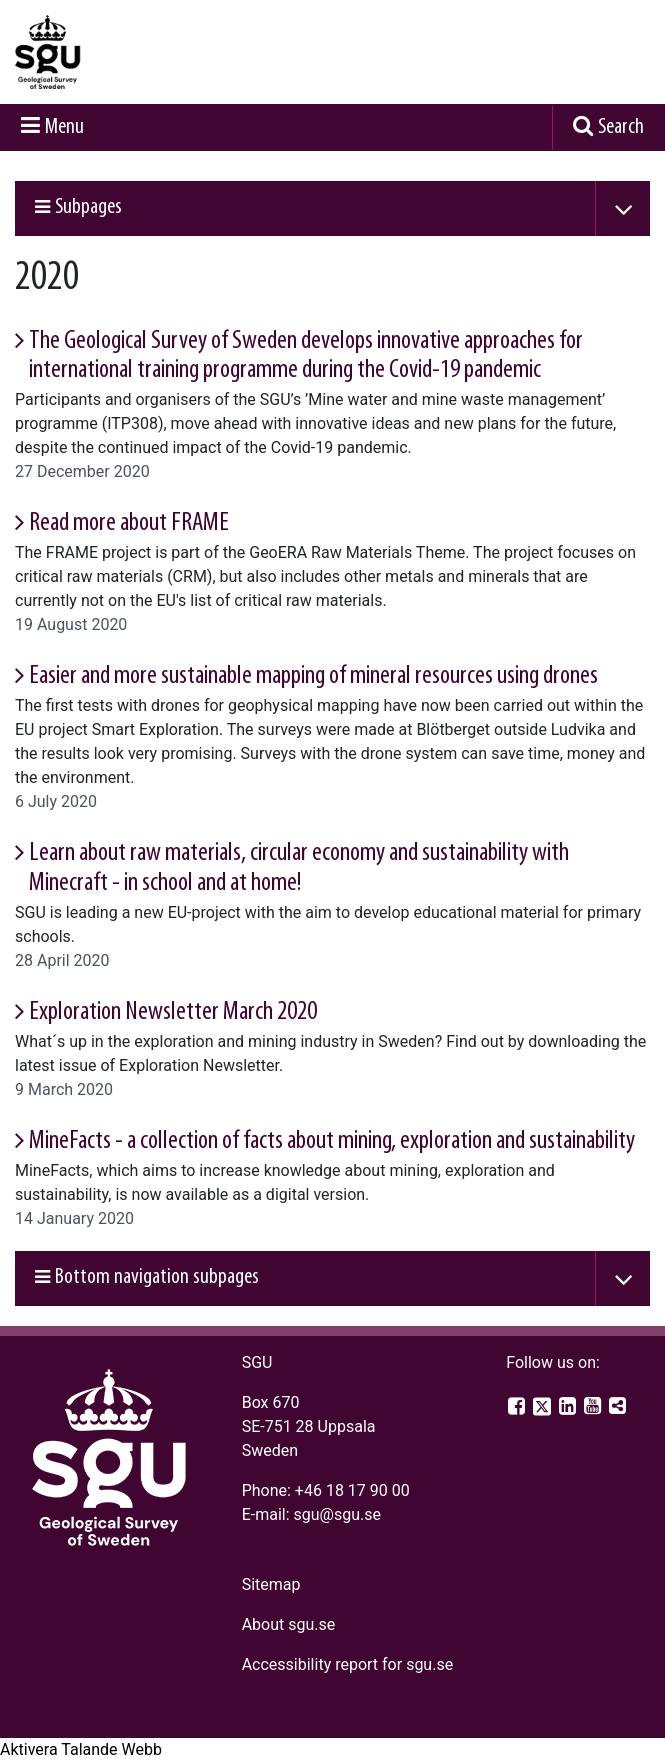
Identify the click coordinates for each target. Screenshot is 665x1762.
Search (621, 127)
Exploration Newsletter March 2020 (173, 1012)
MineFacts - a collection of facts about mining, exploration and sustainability (332, 1141)
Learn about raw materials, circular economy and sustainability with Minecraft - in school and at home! (299, 868)
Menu (64, 127)
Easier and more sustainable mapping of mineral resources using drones (313, 676)
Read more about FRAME (129, 523)
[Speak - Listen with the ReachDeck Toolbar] (81, 1750)
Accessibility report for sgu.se (348, 1664)
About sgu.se (289, 1624)
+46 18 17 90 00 (352, 1490)
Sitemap (271, 1584)
